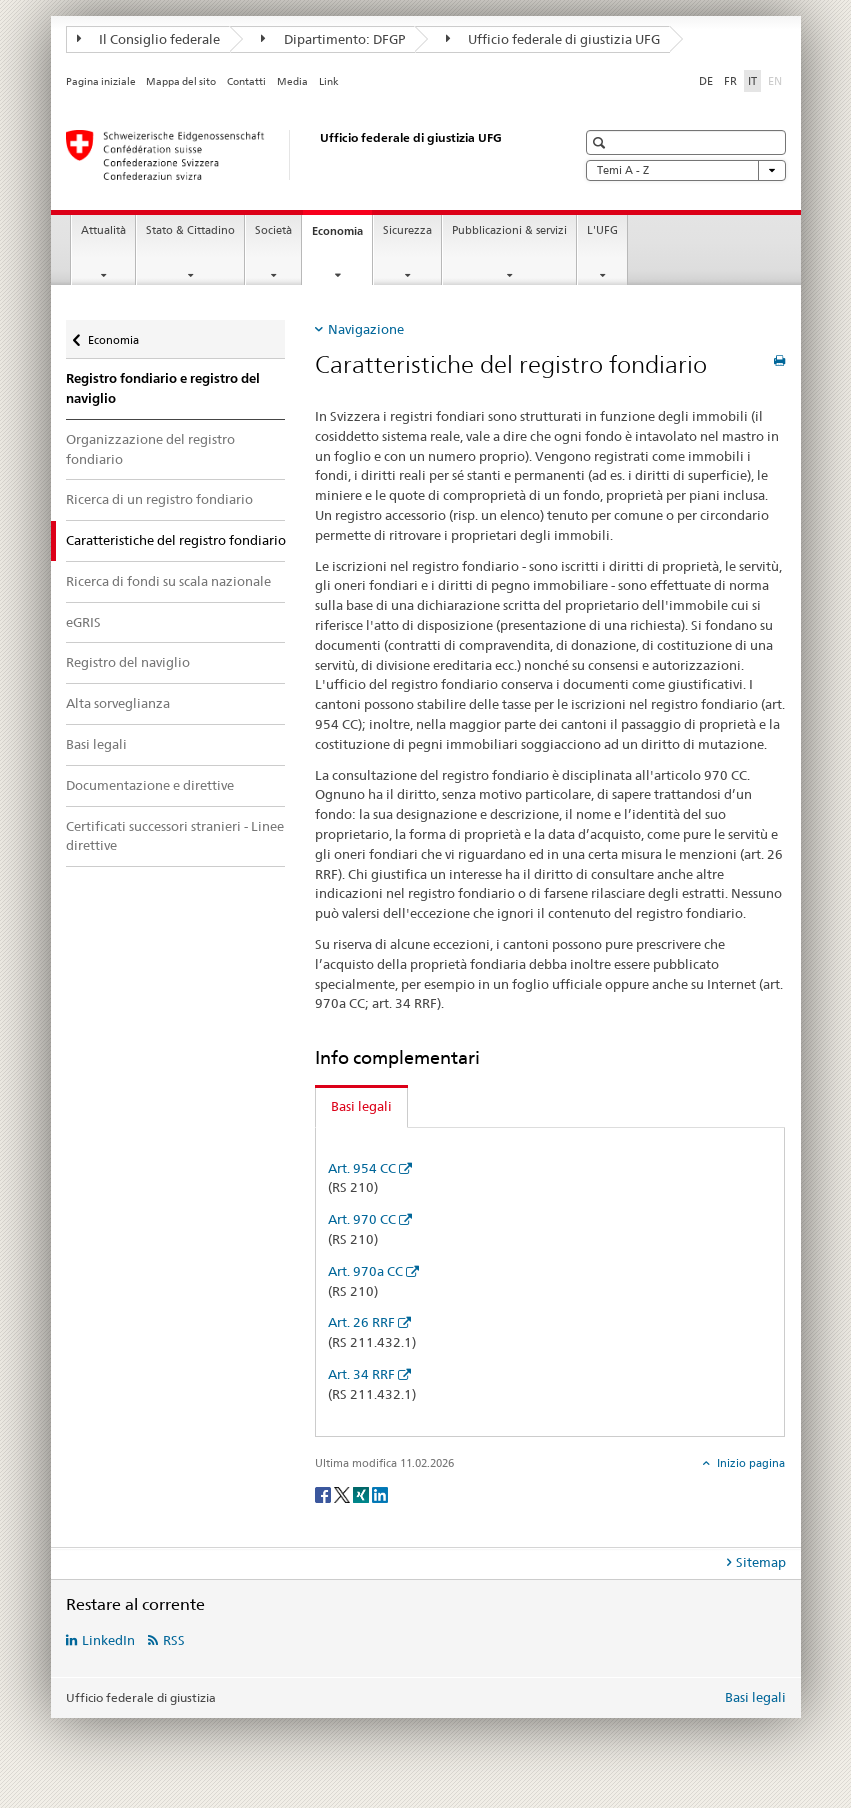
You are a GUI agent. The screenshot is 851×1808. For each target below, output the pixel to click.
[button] (601, 142)
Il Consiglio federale (149, 39)
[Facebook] (324, 1493)
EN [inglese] (777, 80)
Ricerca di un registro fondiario (159, 499)
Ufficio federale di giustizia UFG (553, 39)
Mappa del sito (181, 81)
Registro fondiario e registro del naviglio (163, 388)
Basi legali (96, 744)
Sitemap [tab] (761, 1562)
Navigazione (366, 329)
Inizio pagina (749, 1463)
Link (329, 81)
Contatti (246, 81)
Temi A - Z (686, 170)
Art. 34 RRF (361, 1374)
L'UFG (602, 230)
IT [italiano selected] (752, 81)
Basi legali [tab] (361, 1106)
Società (273, 230)
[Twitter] (343, 1493)
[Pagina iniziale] (301, 155)
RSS (174, 1640)
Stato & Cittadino (190, 230)
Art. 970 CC (362, 1219)
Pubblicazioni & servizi (509, 230)
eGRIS (83, 622)
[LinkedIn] (380, 1493)
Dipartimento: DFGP (333, 39)
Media (292, 81)
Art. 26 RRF (361, 1322)
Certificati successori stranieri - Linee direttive (175, 836)
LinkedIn (108, 1640)
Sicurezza (407, 230)
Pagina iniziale (101, 81)
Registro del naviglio (128, 662)
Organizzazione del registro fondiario (150, 449)
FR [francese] (730, 81)
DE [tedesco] (706, 81)
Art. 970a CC (365, 1271)
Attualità (103, 230)
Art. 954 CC (362, 1168)
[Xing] (362, 1493)
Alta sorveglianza (118, 703)
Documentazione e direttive (150, 785)
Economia (342, 236)
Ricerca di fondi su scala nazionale (168, 581)
